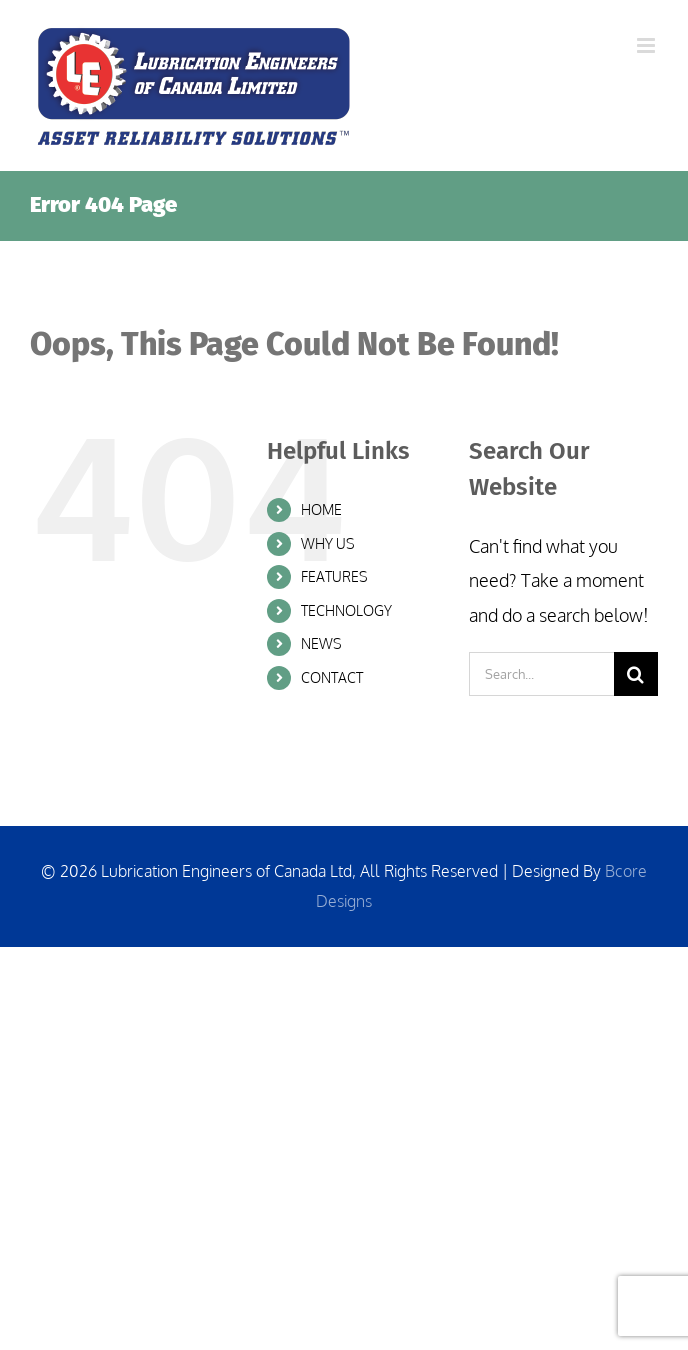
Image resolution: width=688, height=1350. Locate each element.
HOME (321, 509)
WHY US (328, 543)
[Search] (636, 674)
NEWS (321, 643)
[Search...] (541, 674)
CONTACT (332, 677)
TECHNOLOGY (346, 610)
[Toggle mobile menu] (647, 45)
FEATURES (334, 576)
